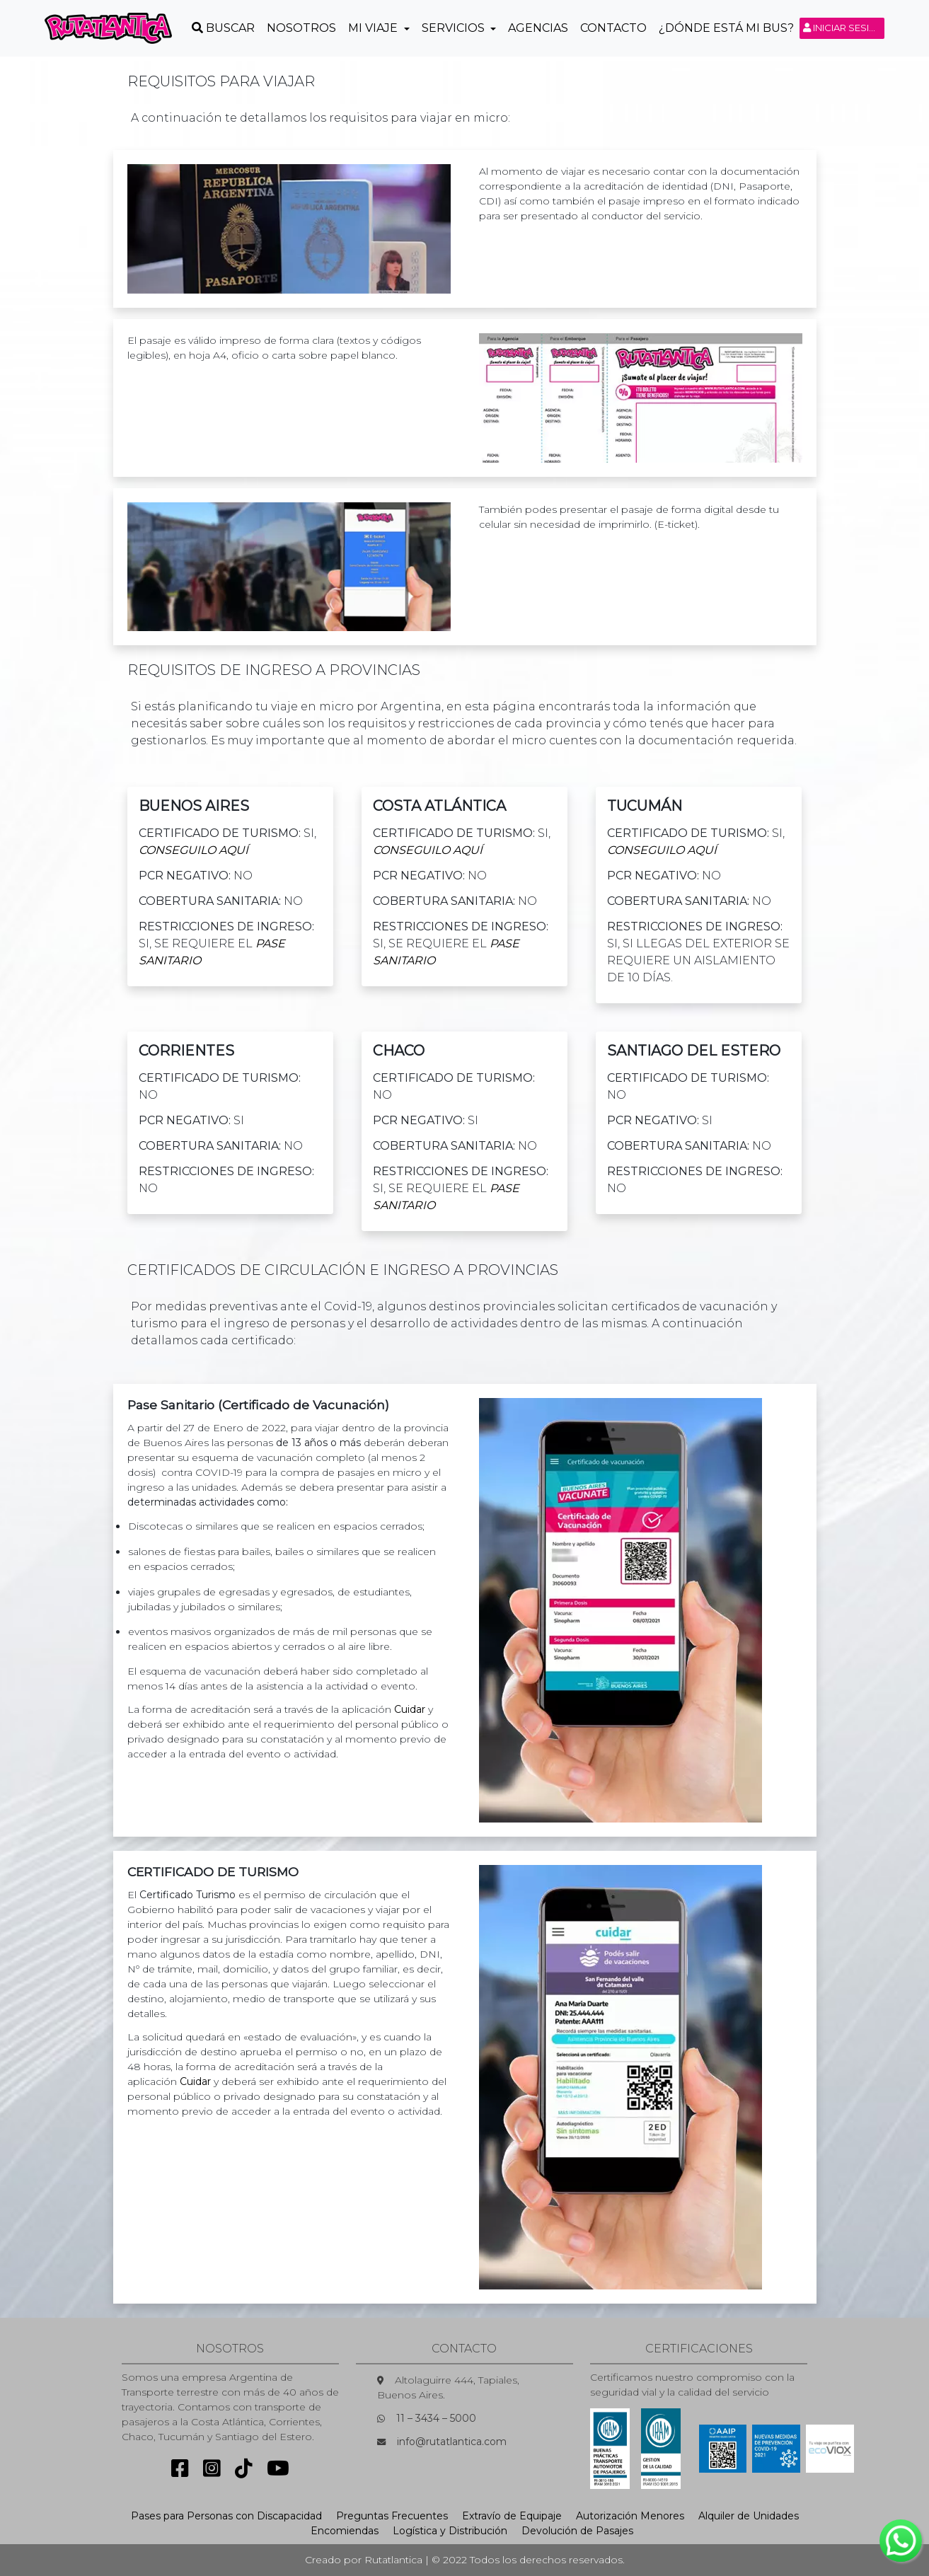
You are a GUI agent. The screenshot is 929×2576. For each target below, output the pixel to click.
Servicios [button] (454, 28)
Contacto (613, 28)
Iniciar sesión (843, 27)
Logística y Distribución (450, 2530)
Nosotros (301, 28)
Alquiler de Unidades (748, 2515)
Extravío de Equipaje (512, 2515)
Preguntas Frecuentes (392, 2515)
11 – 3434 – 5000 (436, 2418)
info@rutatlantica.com (452, 2441)
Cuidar (409, 1709)
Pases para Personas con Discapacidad (226, 2515)
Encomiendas (345, 2530)
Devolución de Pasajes (577, 2530)
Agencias (538, 28)
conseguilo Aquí (193, 850)
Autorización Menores (630, 2515)
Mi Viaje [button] (374, 28)
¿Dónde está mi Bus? (726, 28)
